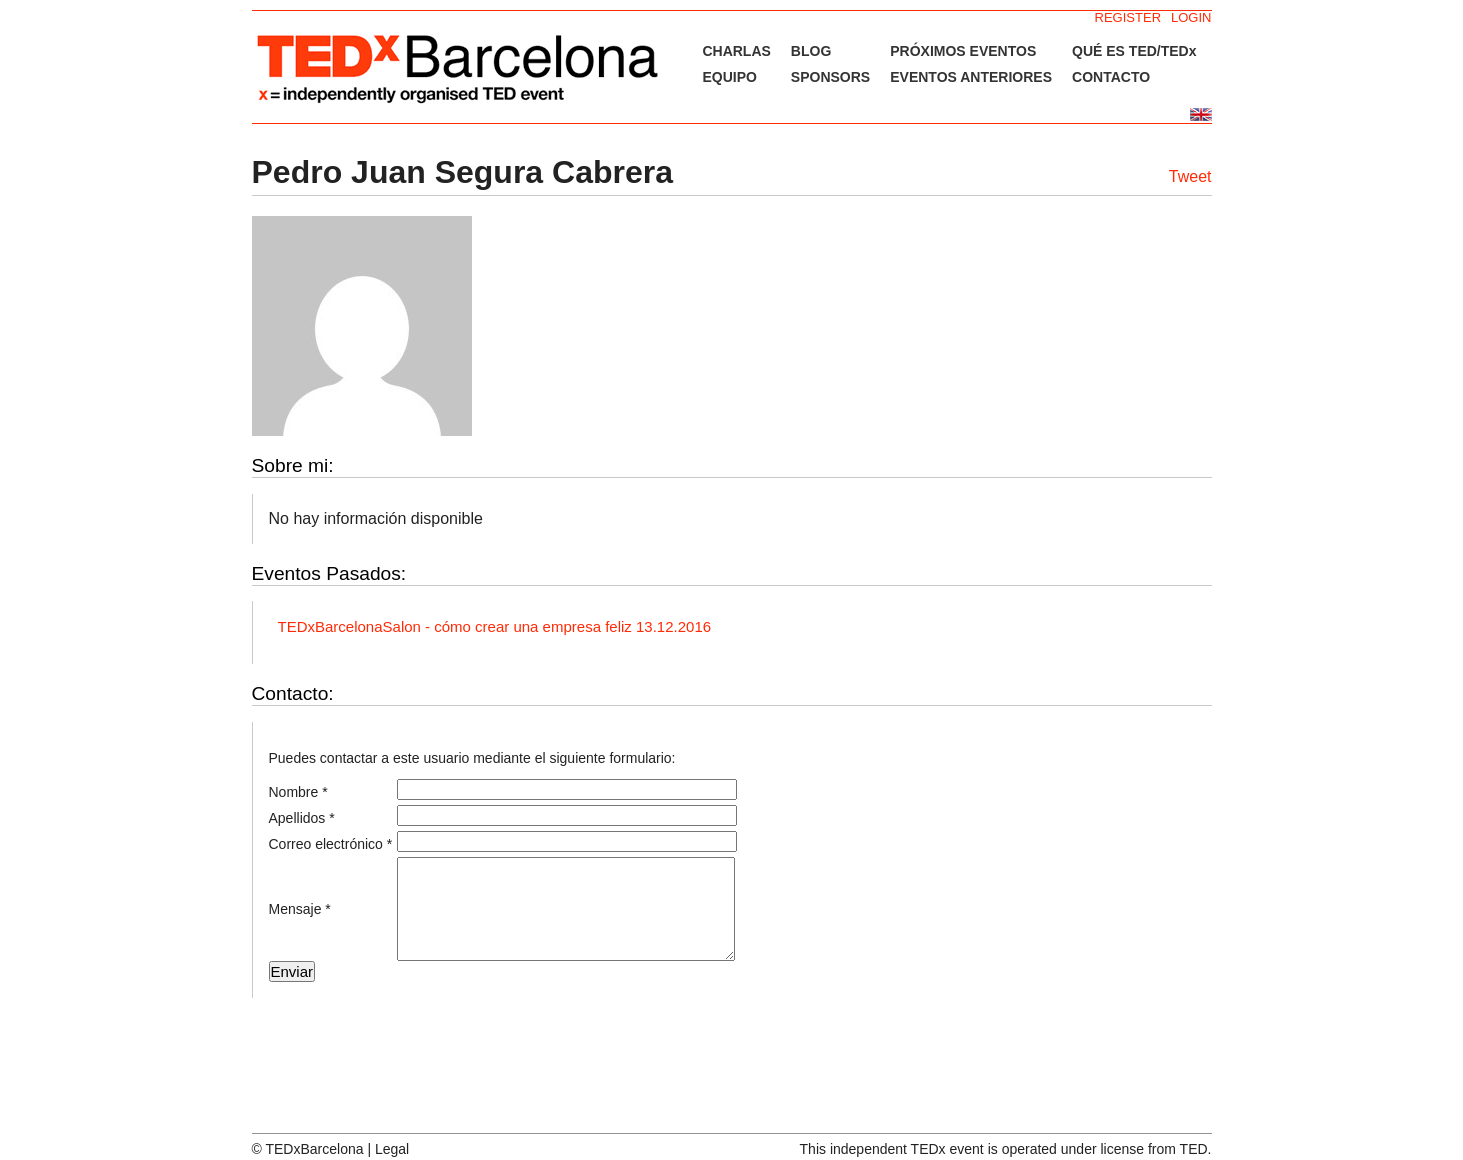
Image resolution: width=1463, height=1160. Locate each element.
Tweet (1190, 176)
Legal (392, 1149)
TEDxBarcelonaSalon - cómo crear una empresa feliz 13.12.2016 (495, 626)
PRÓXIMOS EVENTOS (963, 51)
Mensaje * (300, 909)
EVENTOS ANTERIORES (971, 77)
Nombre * (298, 792)
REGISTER (1128, 17)
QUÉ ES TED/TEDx (1134, 51)
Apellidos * (302, 818)
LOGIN (1191, 17)
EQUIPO (729, 77)
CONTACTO (1111, 77)
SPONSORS (830, 77)
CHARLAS (736, 51)
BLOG (811, 51)
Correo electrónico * (331, 844)
